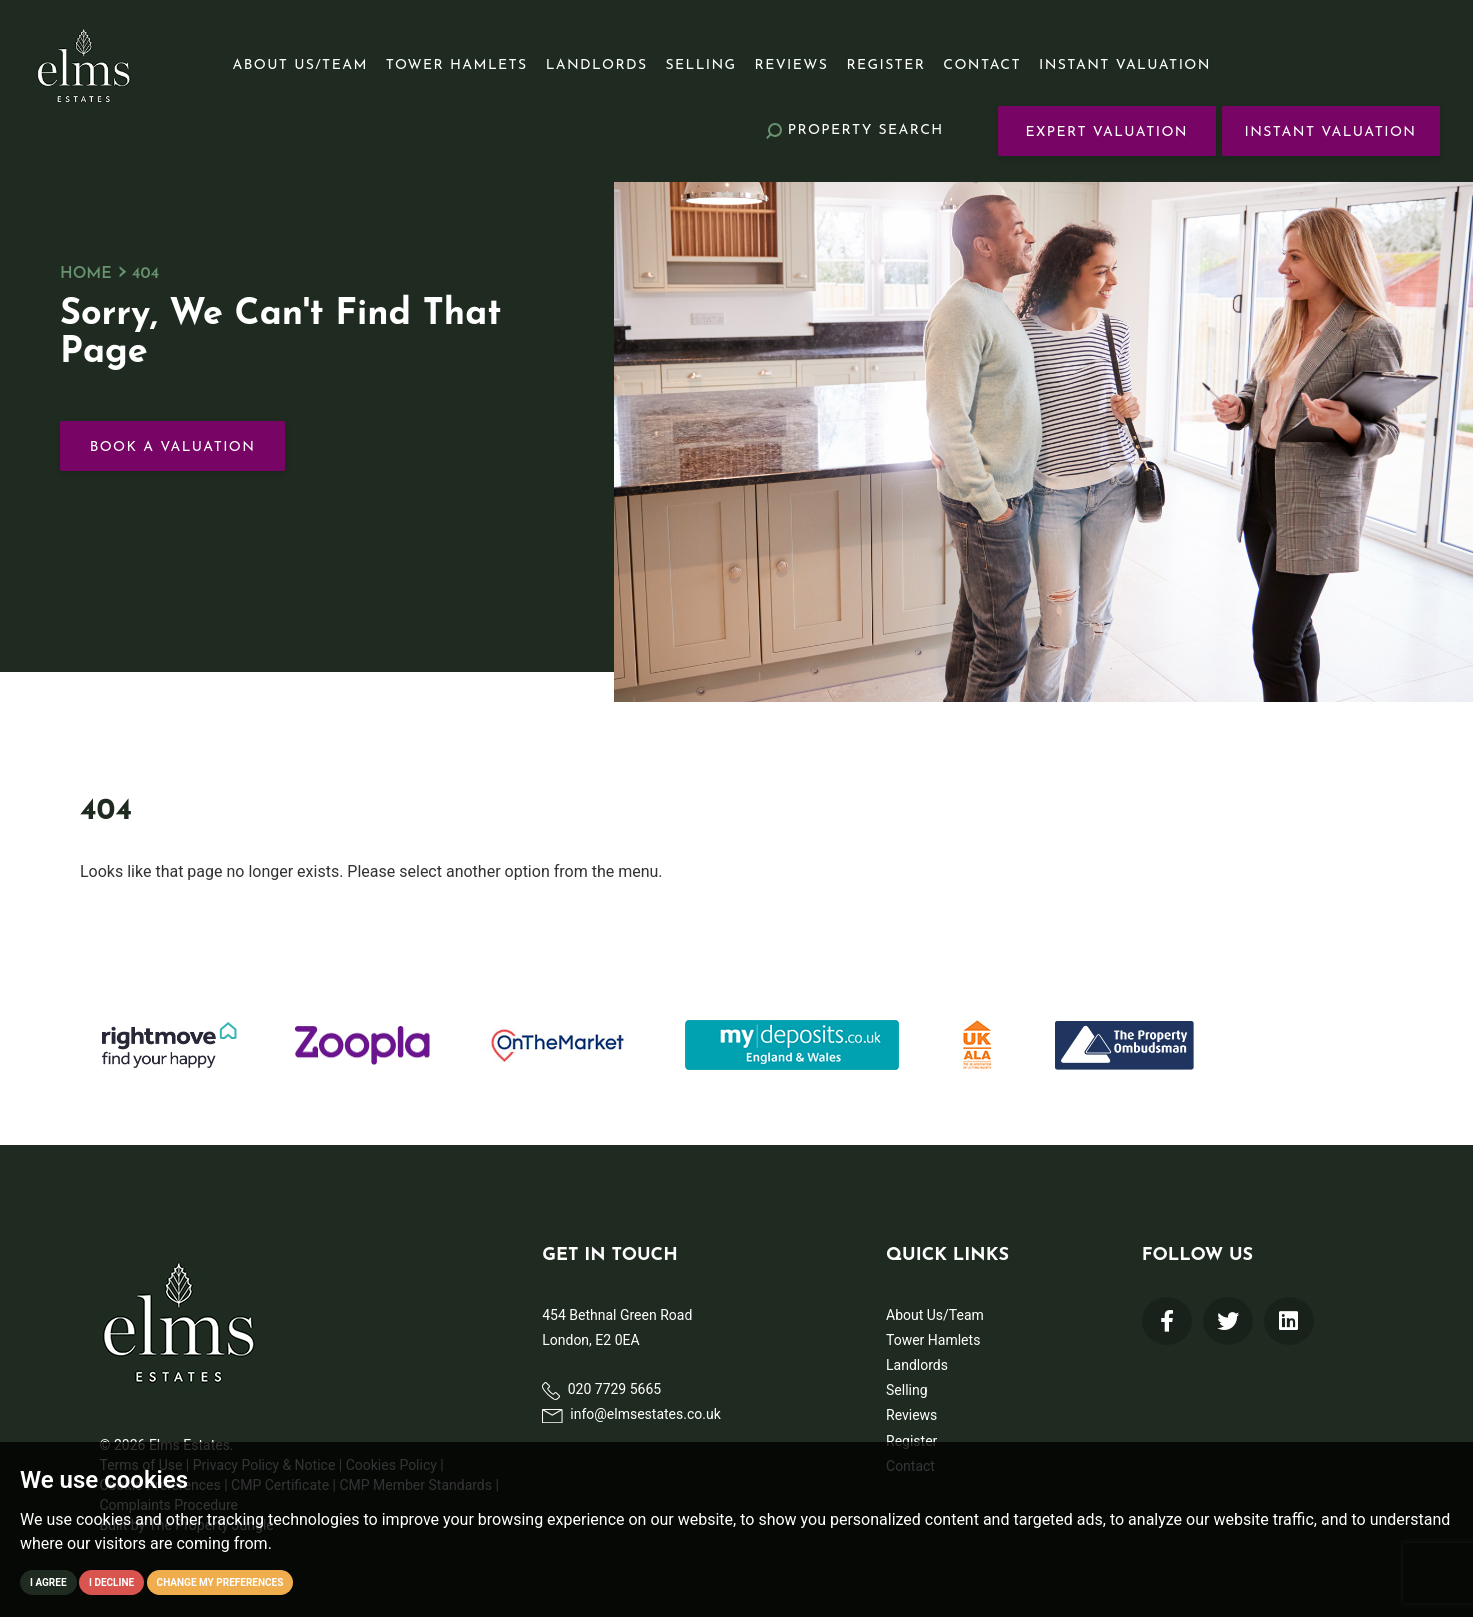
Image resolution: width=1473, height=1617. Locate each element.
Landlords (597, 65)
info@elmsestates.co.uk (631, 1414)
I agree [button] (48, 1582)
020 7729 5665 (601, 1390)
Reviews (792, 65)
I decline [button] (111, 1582)
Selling (701, 65)
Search (855, 131)
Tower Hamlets (457, 65)
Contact (982, 65)
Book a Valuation (173, 447)
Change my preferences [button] (220, 1582)
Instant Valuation (1125, 65)
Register (885, 65)
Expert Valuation (1106, 132)
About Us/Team (300, 65)
